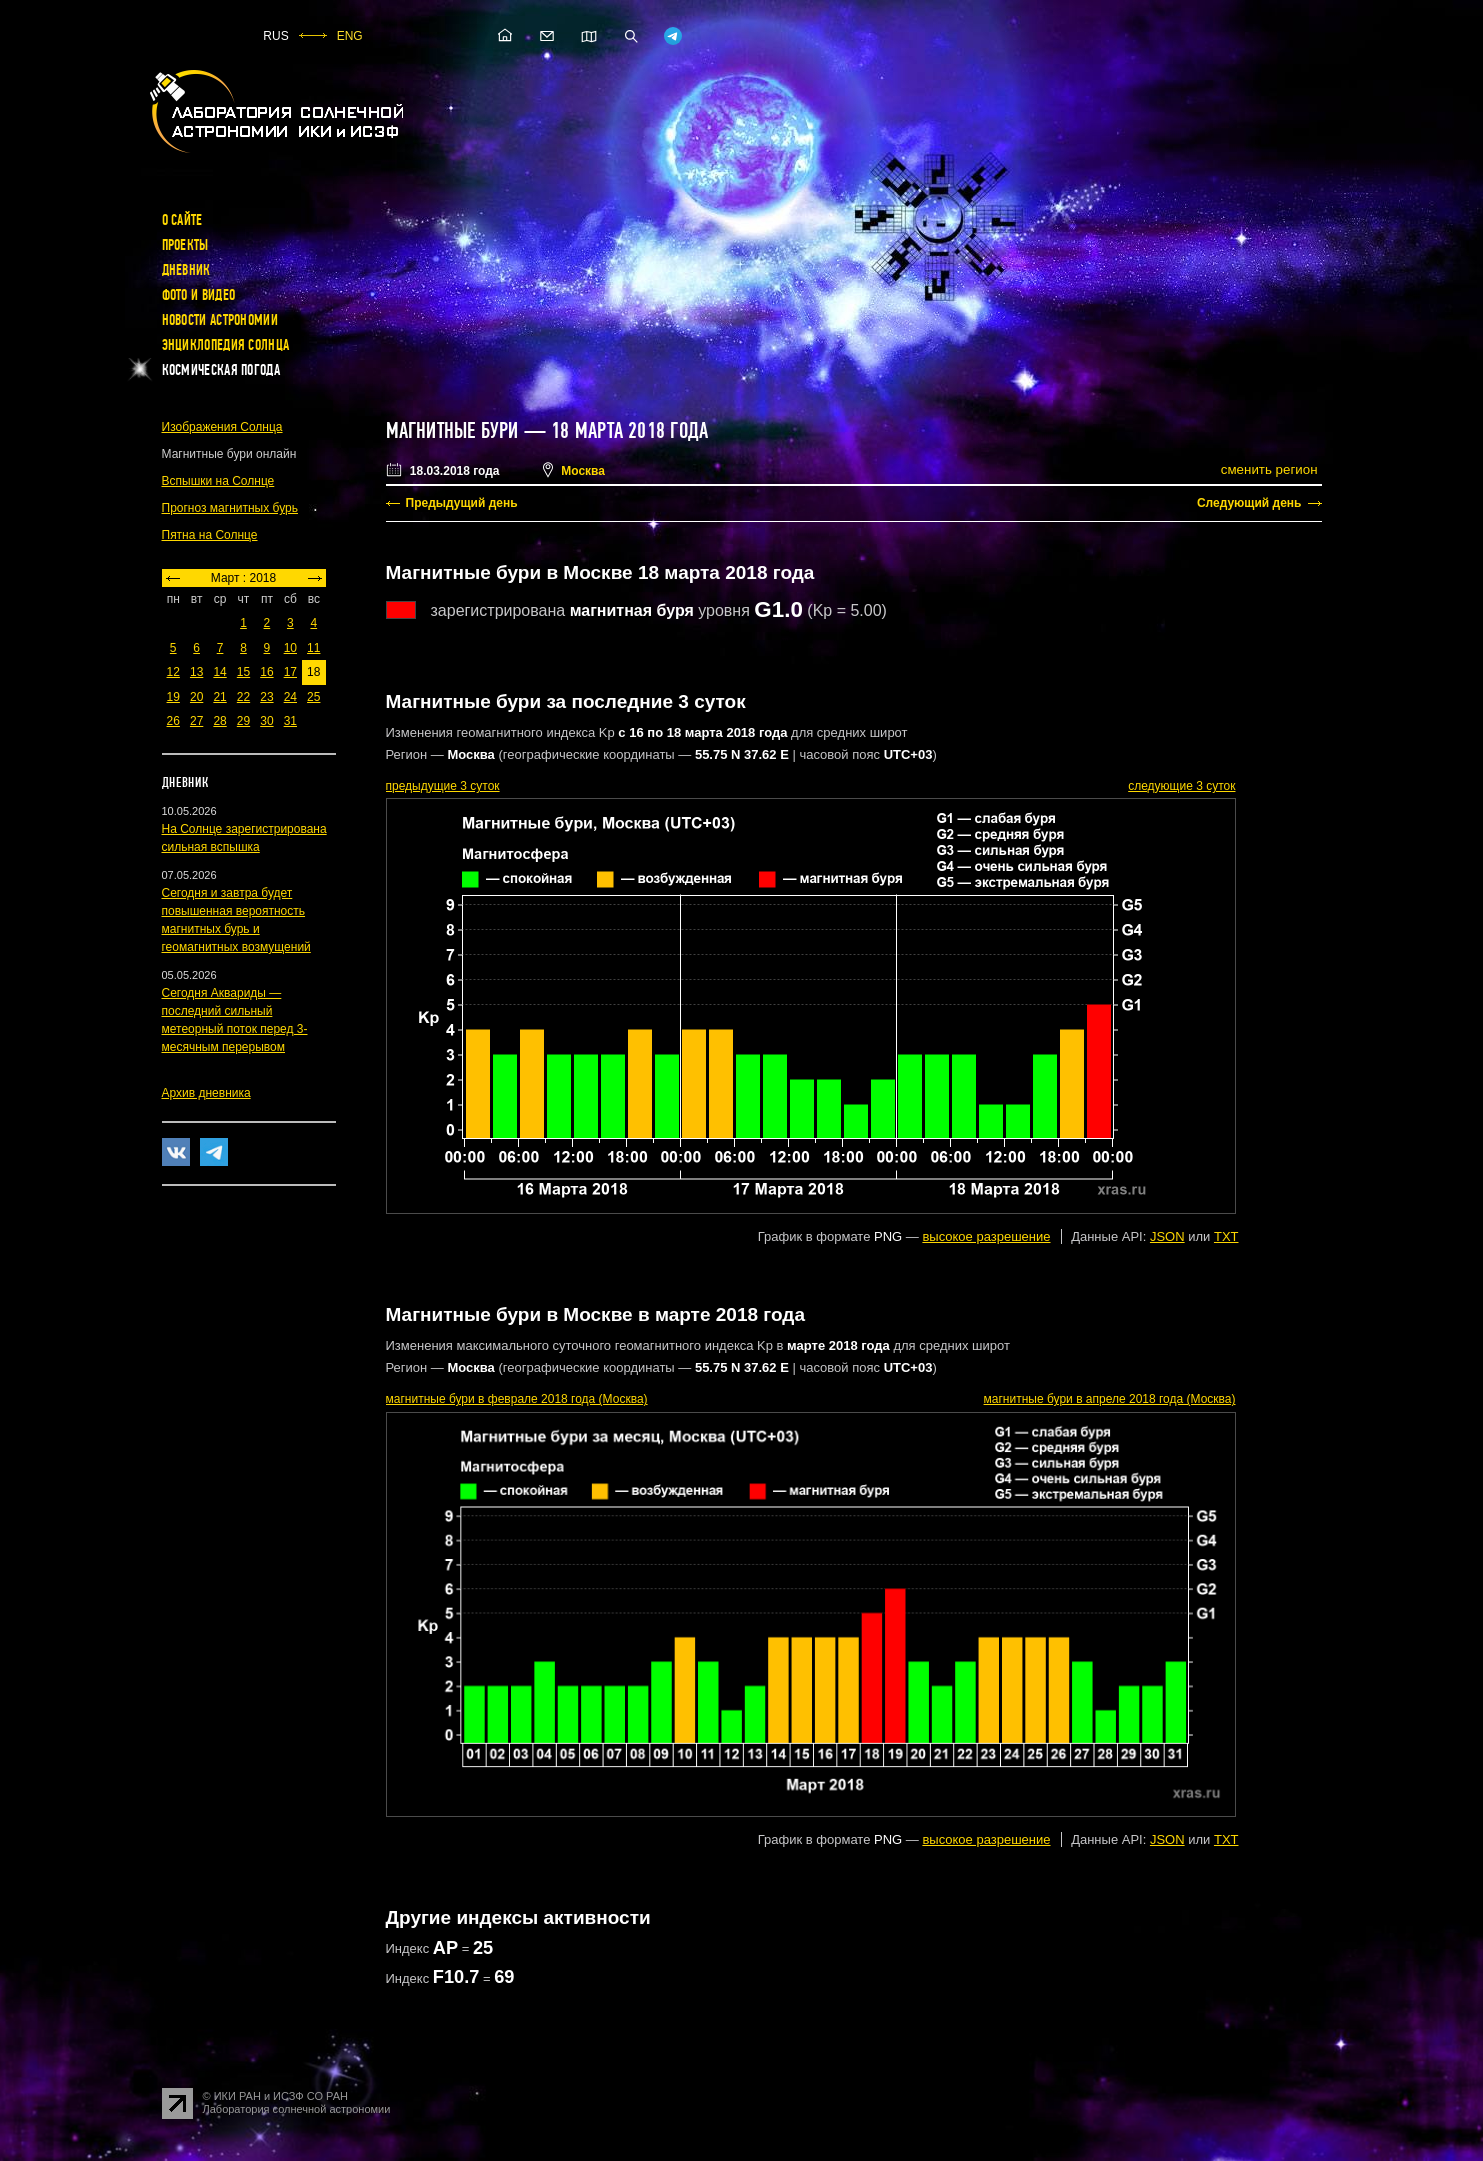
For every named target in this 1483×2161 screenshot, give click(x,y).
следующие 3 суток (1181, 786)
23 (266, 697)
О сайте (182, 220)
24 (290, 697)
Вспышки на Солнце (218, 481)
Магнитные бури (455, 431)
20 (196, 697)
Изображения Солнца (222, 427)
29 (243, 721)
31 (290, 721)
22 (243, 697)
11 (313, 648)
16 (266, 672)
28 (219, 721)
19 (173, 697)
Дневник (186, 270)
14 (219, 672)
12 (173, 672)
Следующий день (1249, 503)
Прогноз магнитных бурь (230, 508)
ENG (350, 36)
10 (290, 648)
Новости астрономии (220, 320)
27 (196, 721)
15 (243, 672)
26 (173, 721)
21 (219, 697)
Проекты (185, 245)
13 (196, 672)
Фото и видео (199, 295)
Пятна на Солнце (210, 535)
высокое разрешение (986, 1236)
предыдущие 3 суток (443, 786)
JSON (1167, 1236)
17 (290, 672)
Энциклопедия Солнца (226, 345)
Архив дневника (206, 1093)
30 (266, 721)
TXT (1226, 1236)
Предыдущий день (462, 503)
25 (313, 697)
